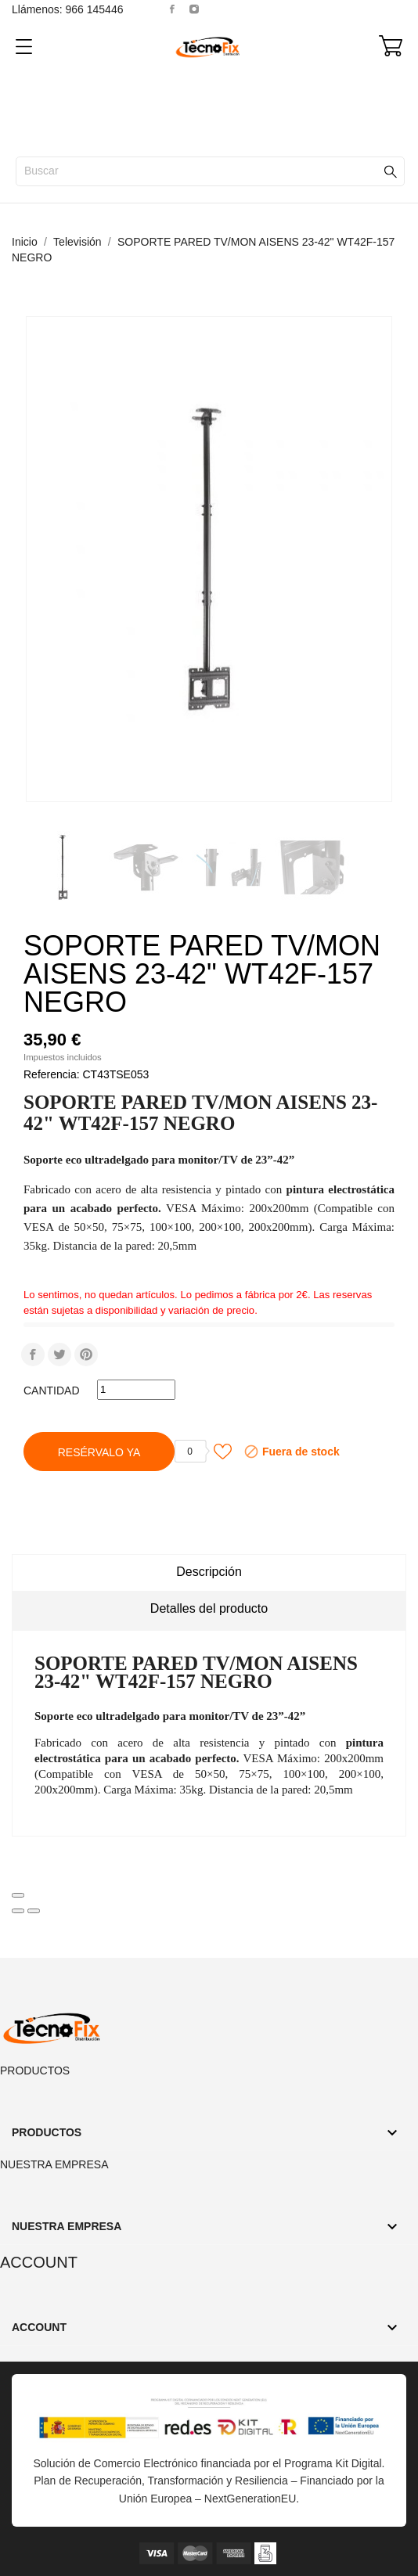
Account (38, 2262)
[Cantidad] (136, 1390)
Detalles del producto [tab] (209, 1608)
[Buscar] (210, 171)
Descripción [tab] (209, 1571)
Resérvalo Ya (99, 1452)
